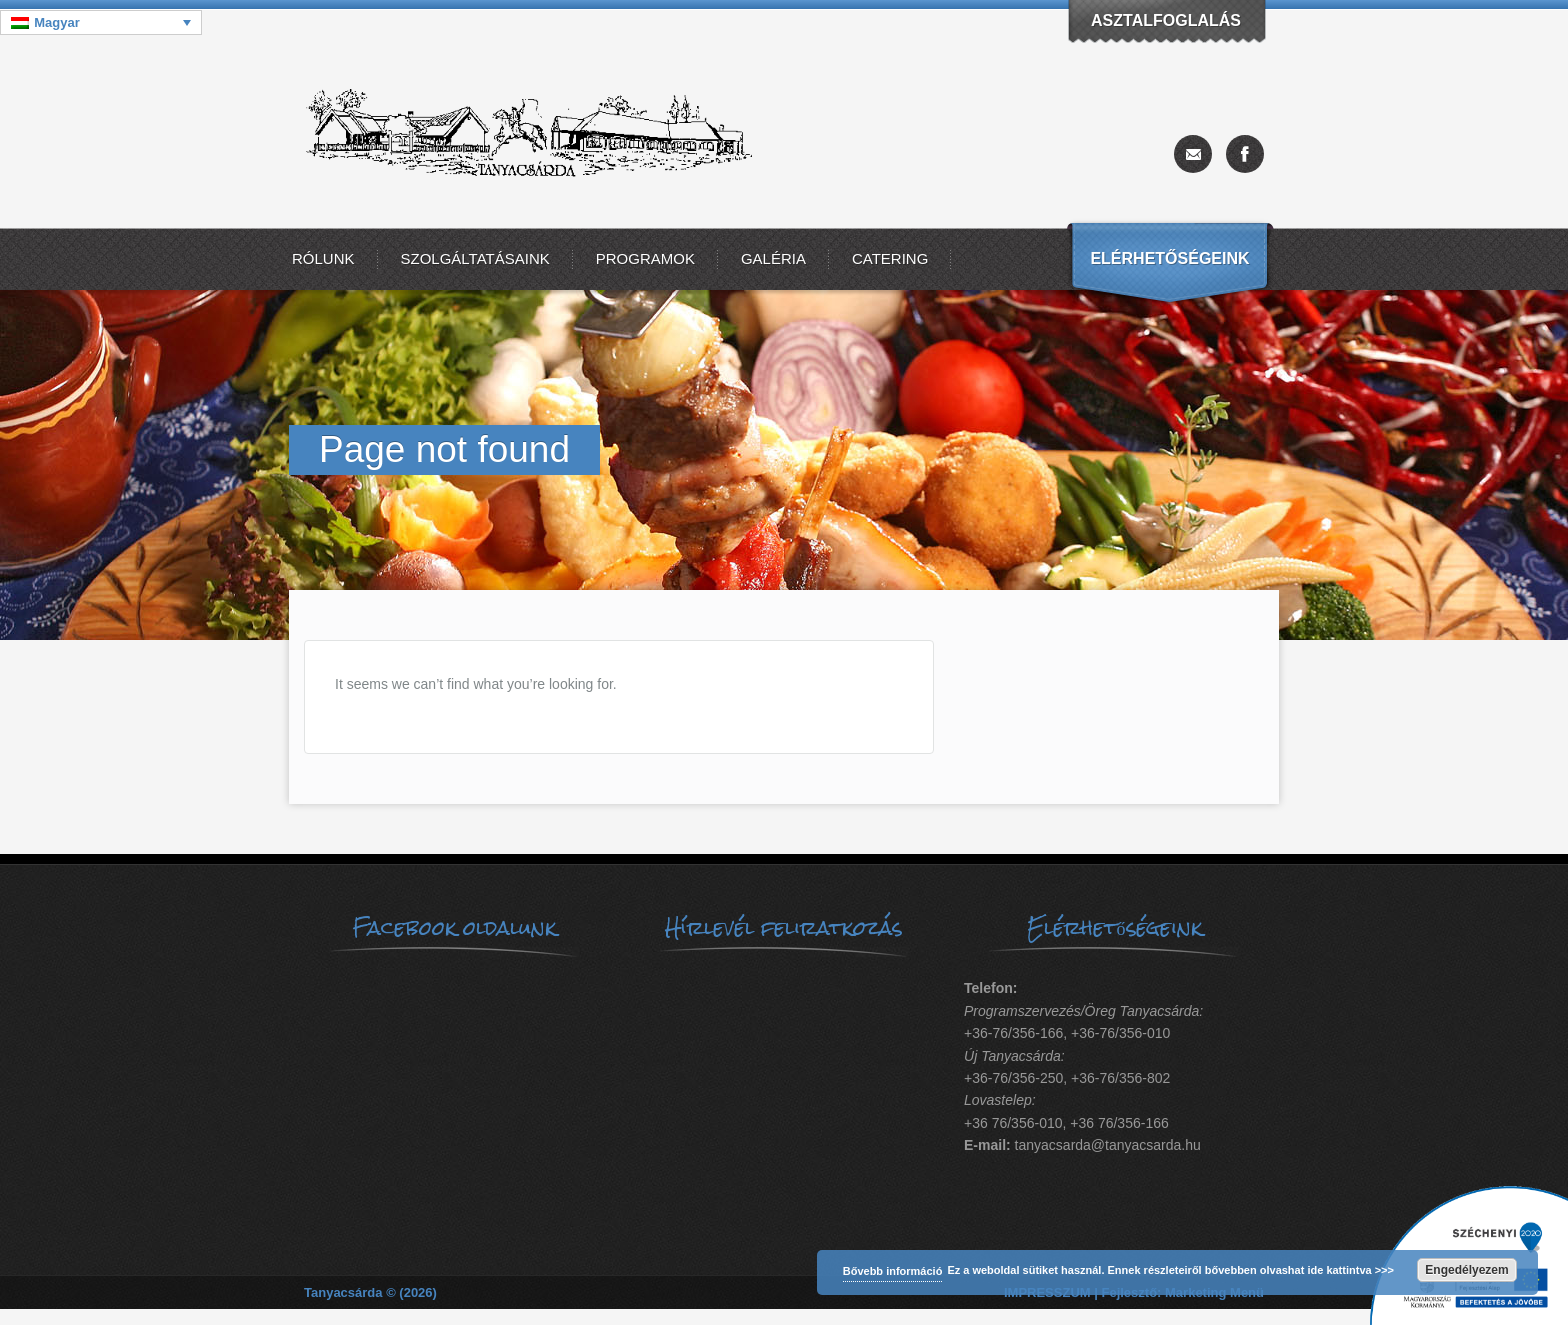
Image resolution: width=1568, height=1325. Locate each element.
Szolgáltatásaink (475, 258)
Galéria (773, 258)
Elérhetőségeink (1169, 258)
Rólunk (323, 258)
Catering (890, 258)
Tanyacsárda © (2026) (370, 1292)
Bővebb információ (893, 1271)
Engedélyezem (1466, 1270)
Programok (645, 258)
